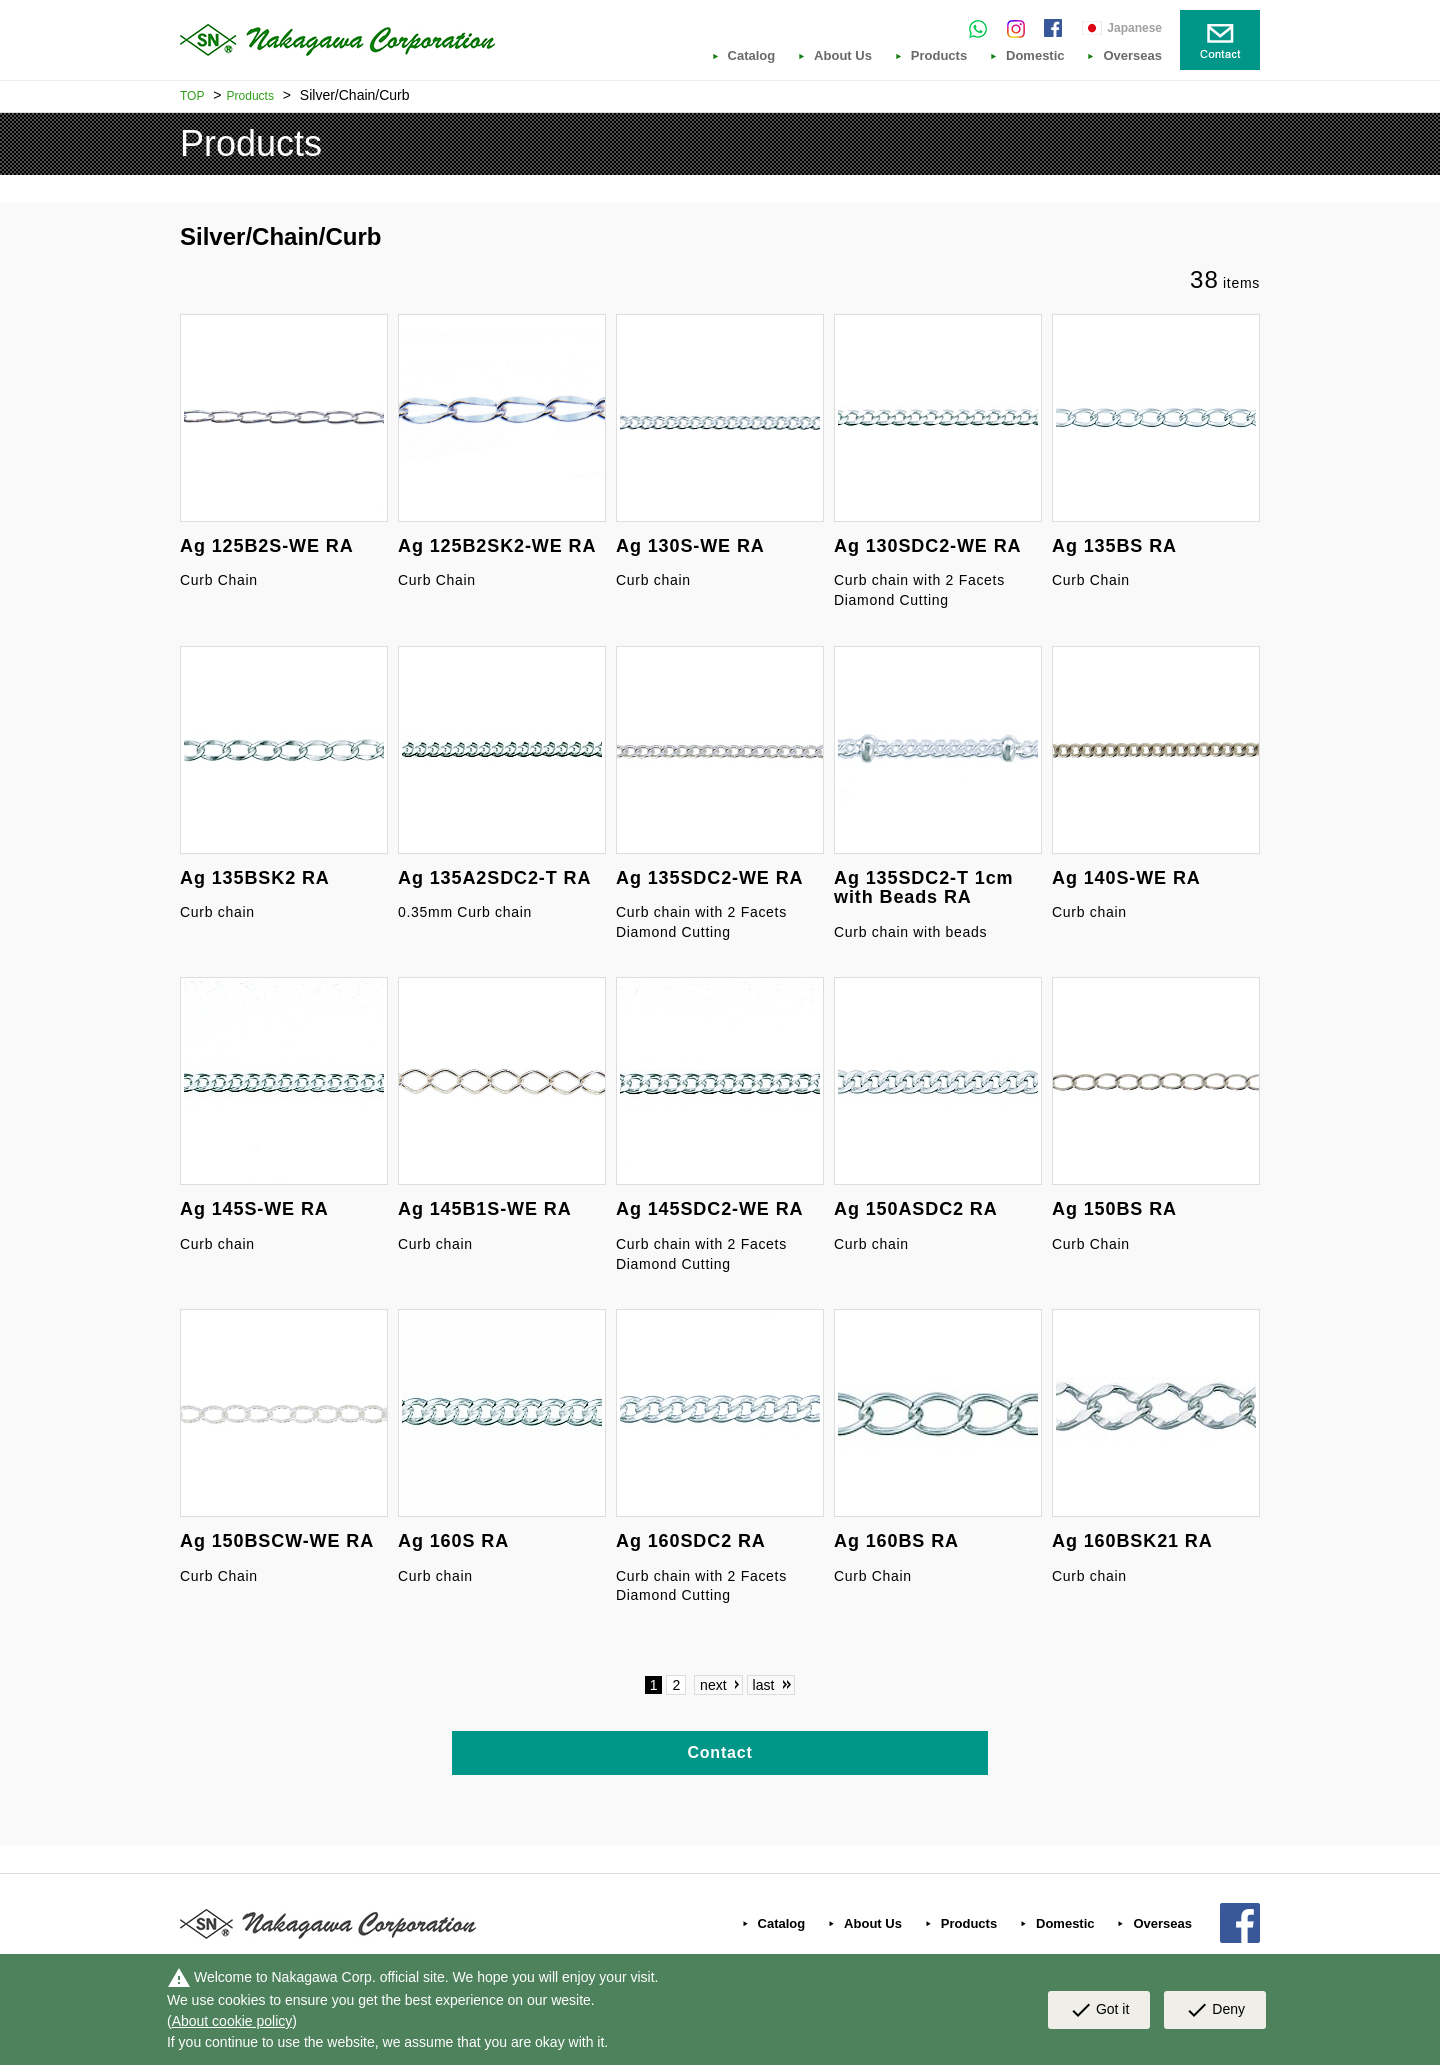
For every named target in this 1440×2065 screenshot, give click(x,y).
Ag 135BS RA (1114, 546)
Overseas (1132, 56)
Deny (1215, 2010)
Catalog (752, 56)
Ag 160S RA (453, 1541)
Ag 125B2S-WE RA (267, 546)
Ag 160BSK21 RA (1132, 1541)
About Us (843, 56)
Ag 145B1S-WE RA (485, 1209)
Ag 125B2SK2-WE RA (497, 546)
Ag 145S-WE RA (254, 1209)
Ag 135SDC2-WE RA (709, 878)
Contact (719, 1752)
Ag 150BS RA (1114, 1209)
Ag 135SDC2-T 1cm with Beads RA (923, 888)
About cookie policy (232, 2021)
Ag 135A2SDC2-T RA (494, 878)
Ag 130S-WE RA (690, 546)
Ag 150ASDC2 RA (916, 1209)
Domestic (1035, 56)
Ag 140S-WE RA (1126, 878)
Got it (1099, 2010)
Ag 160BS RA (896, 1541)
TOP (192, 96)
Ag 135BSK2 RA (255, 878)
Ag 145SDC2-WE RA (709, 1209)
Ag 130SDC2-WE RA (927, 546)
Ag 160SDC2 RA (691, 1541)
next (713, 1685)
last (764, 1685)
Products (939, 56)
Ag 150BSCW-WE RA (277, 1541)
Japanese (1134, 28)
